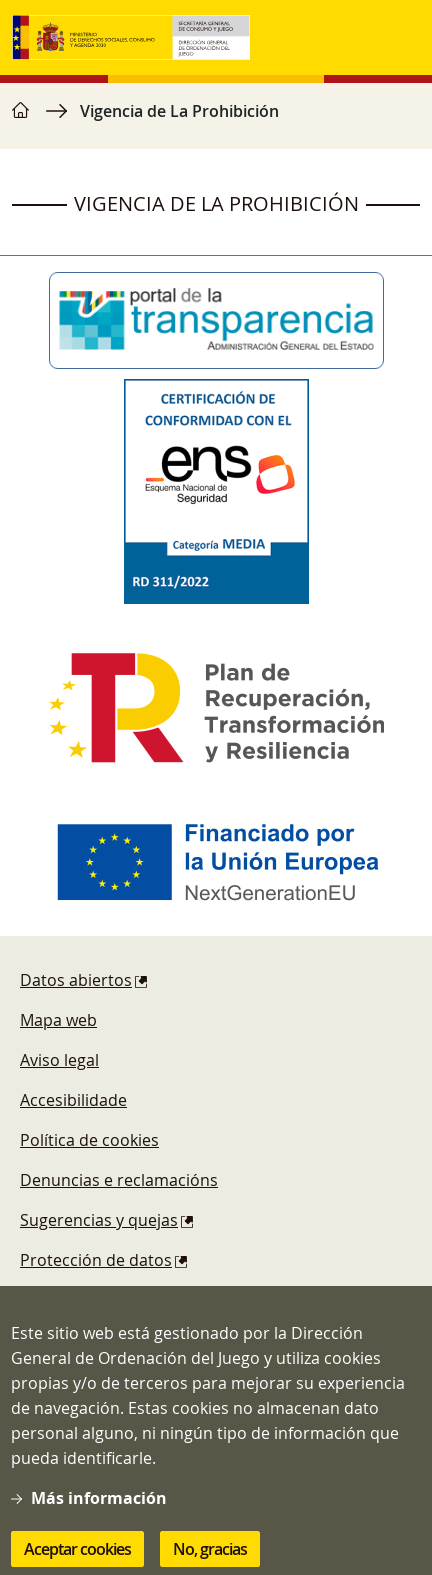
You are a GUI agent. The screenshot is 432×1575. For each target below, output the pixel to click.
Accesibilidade (73, 1100)
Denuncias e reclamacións (119, 1180)
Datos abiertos (76, 980)
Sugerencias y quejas (99, 1220)
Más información (99, 1513)
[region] (216, 121)
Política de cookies (89, 1140)
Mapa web (58, 1020)
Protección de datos (96, 1260)
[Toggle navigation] (400, 38)
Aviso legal (59, 1060)
